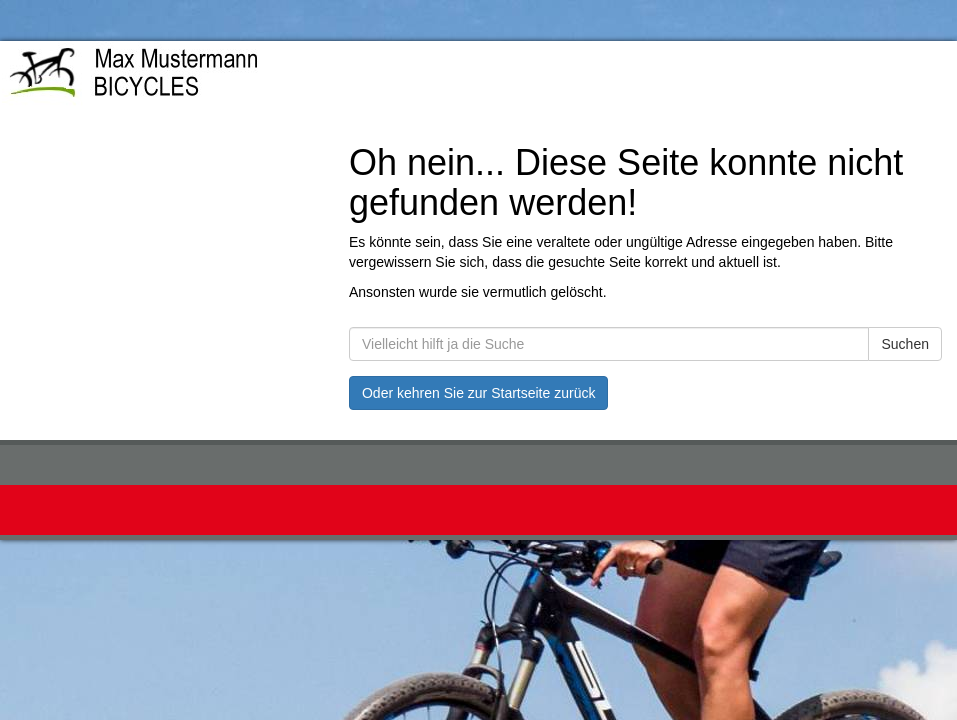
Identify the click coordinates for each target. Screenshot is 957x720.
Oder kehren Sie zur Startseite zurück (478, 393)
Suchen (904, 344)
